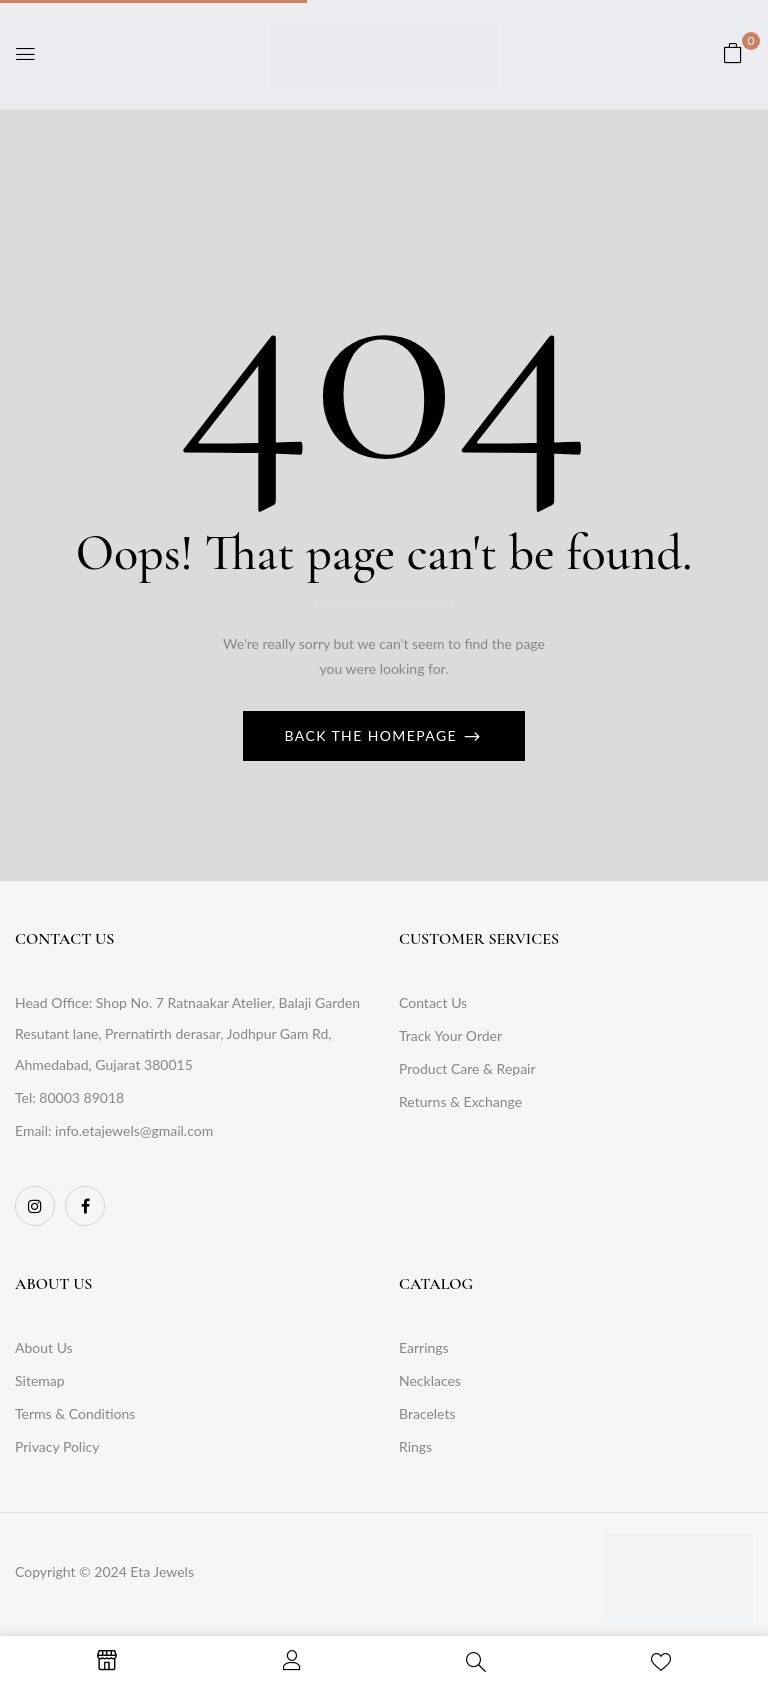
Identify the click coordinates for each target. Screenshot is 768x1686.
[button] (733, 52)
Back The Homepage (374, 735)
